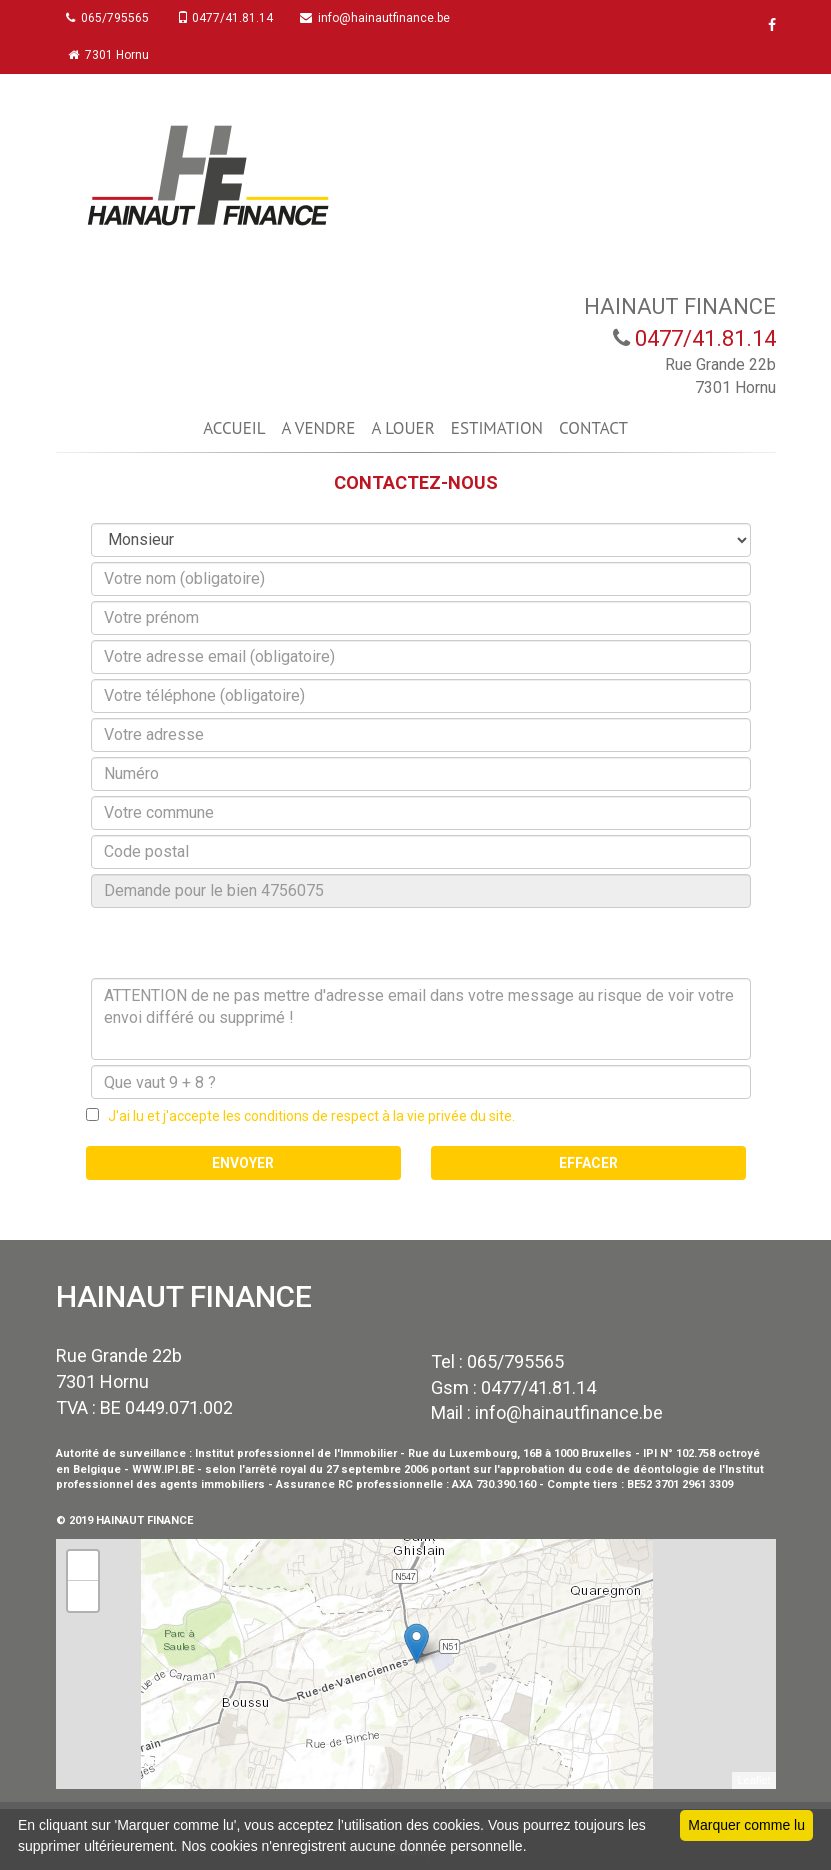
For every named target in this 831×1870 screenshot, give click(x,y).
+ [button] (82, 1566)
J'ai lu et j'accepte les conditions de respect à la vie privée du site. (307, 1116)
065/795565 (112, 18)
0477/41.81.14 (234, 18)
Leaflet (753, 1780)
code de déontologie (642, 1469)
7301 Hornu (113, 55)
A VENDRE (319, 428)
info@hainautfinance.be (389, 18)
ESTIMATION (497, 428)
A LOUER (402, 428)
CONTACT (593, 428)
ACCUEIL (234, 428)
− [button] (82, 1596)
